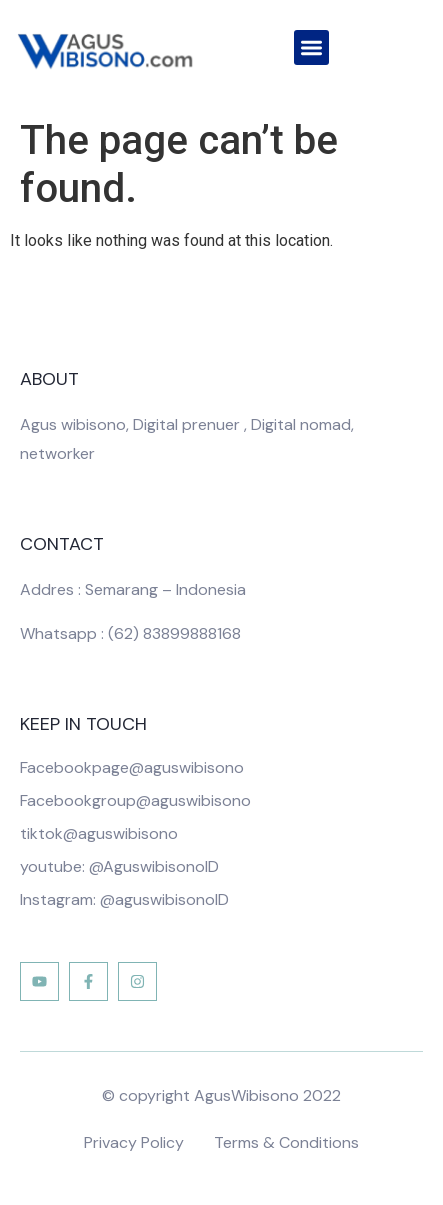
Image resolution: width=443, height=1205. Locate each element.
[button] (311, 47)
